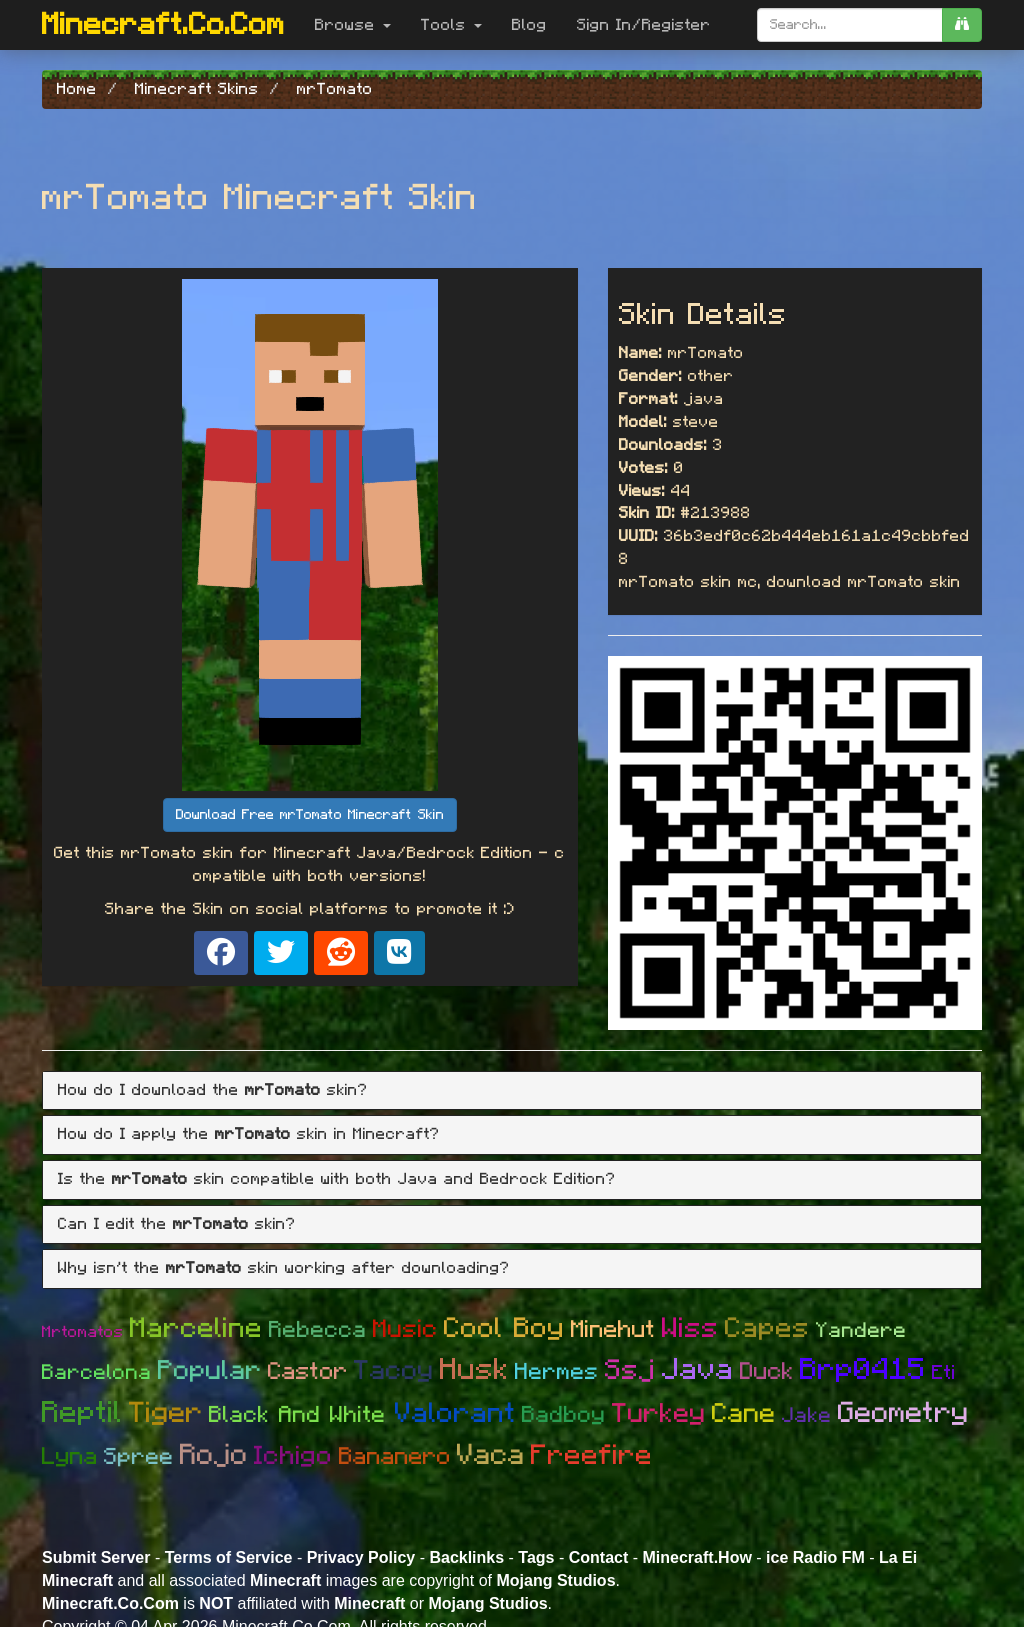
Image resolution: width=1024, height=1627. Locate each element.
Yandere (861, 1330)
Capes (767, 1329)
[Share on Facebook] (221, 953)
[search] (962, 25)
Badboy (564, 1415)
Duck (767, 1372)
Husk (474, 1370)
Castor (308, 1372)
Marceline (196, 1329)
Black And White (302, 1415)
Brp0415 (863, 1370)
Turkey (659, 1413)
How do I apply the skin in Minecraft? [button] (249, 1134)
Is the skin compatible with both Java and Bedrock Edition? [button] (337, 1179)
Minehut (613, 1330)
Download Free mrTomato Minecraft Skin (310, 815)
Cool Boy (504, 1329)
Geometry (903, 1413)
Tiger (166, 1413)
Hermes (557, 1372)
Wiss (690, 1329)
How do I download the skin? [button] (213, 1090)
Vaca (491, 1455)
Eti (944, 1373)
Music (405, 1329)
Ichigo (293, 1456)
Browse (353, 25)
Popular (210, 1370)
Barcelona (97, 1372)
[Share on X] (281, 953)
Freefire (592, 1456)
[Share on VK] (399, 953)
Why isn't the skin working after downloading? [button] (284, 1268)
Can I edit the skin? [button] (177, 1224)
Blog (529, 25)
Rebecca (318, 1330)
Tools (451, 25)
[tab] (512, 1091)
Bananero (395, 1457)
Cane (744, 1413)
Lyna (70, 1457)
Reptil (82, 1413)
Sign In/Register (644, 25)
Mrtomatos (83, 1332)
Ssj (630, 1371)
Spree (139, 1457)
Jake (807, 1415)
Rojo (214, 1455)
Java (698, 1370)
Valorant (455, 1414)
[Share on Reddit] (341, 953)
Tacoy (394, 1370)
